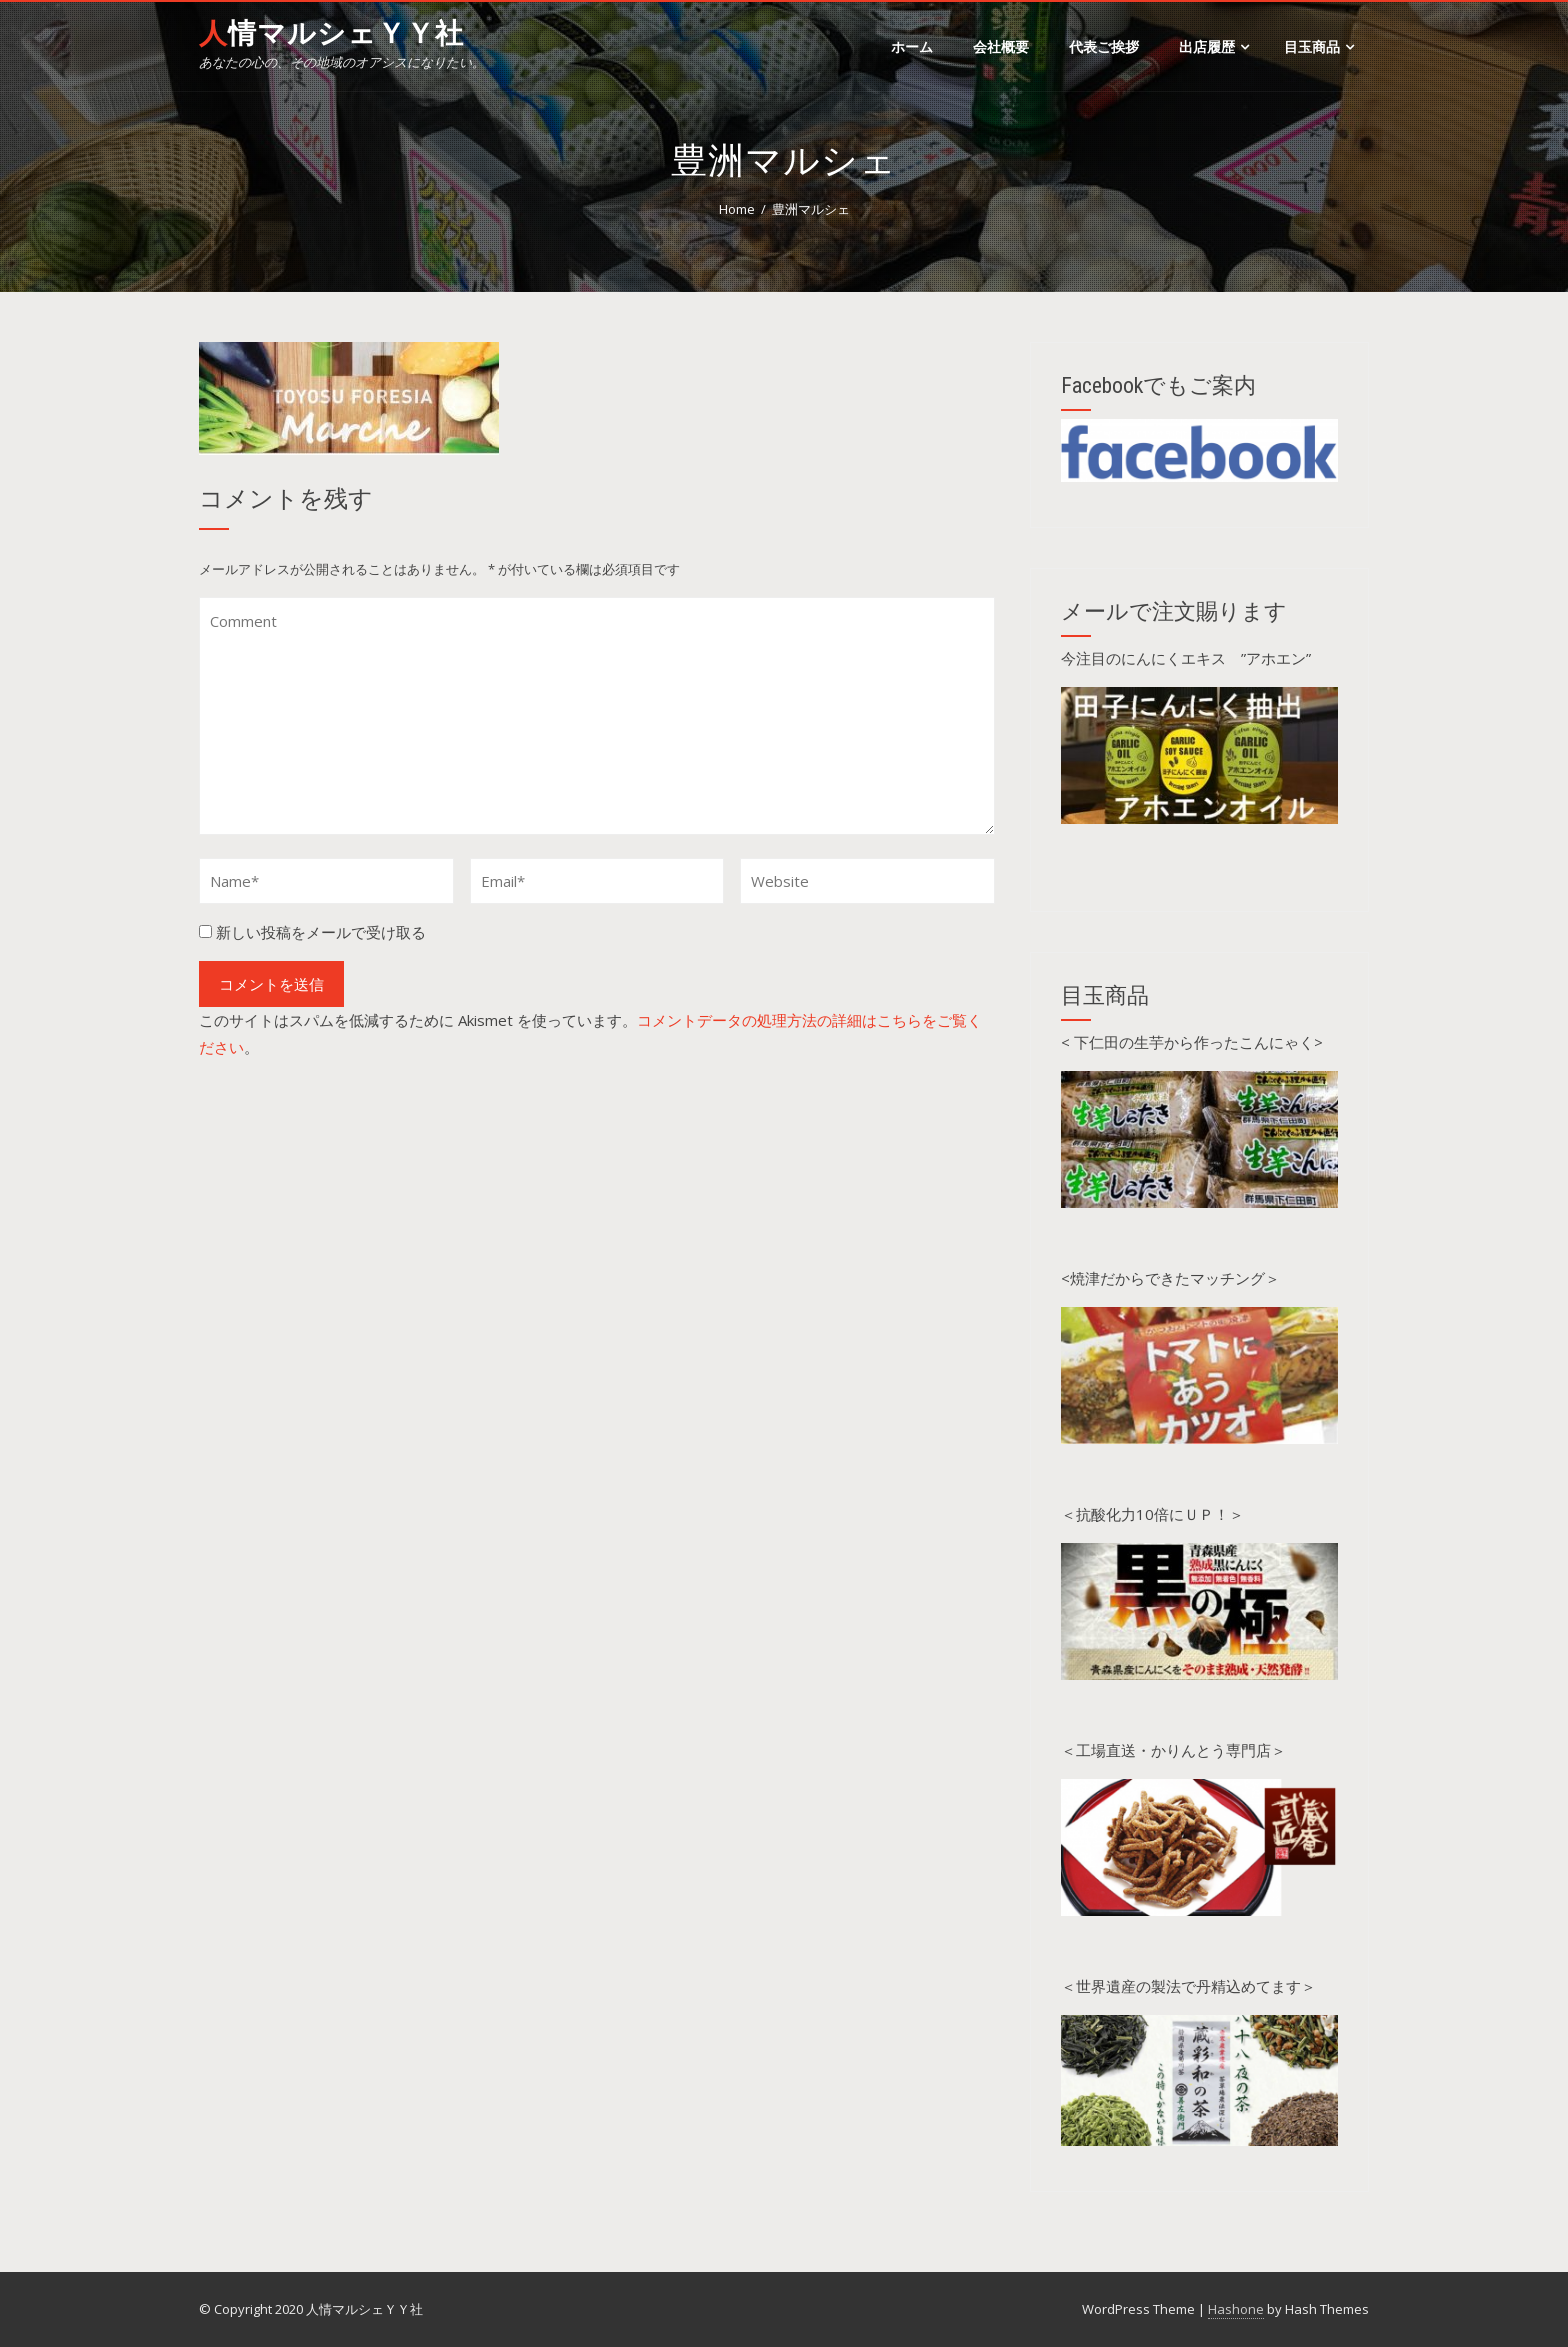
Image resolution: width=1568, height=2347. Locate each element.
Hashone (1236, 2309)
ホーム (912, 46)
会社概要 (1001, 46)
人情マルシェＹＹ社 (331, 33)
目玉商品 (1319, 46)
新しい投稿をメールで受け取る (321, 932)
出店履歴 (1214, 46)
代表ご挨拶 (1104, 46)
